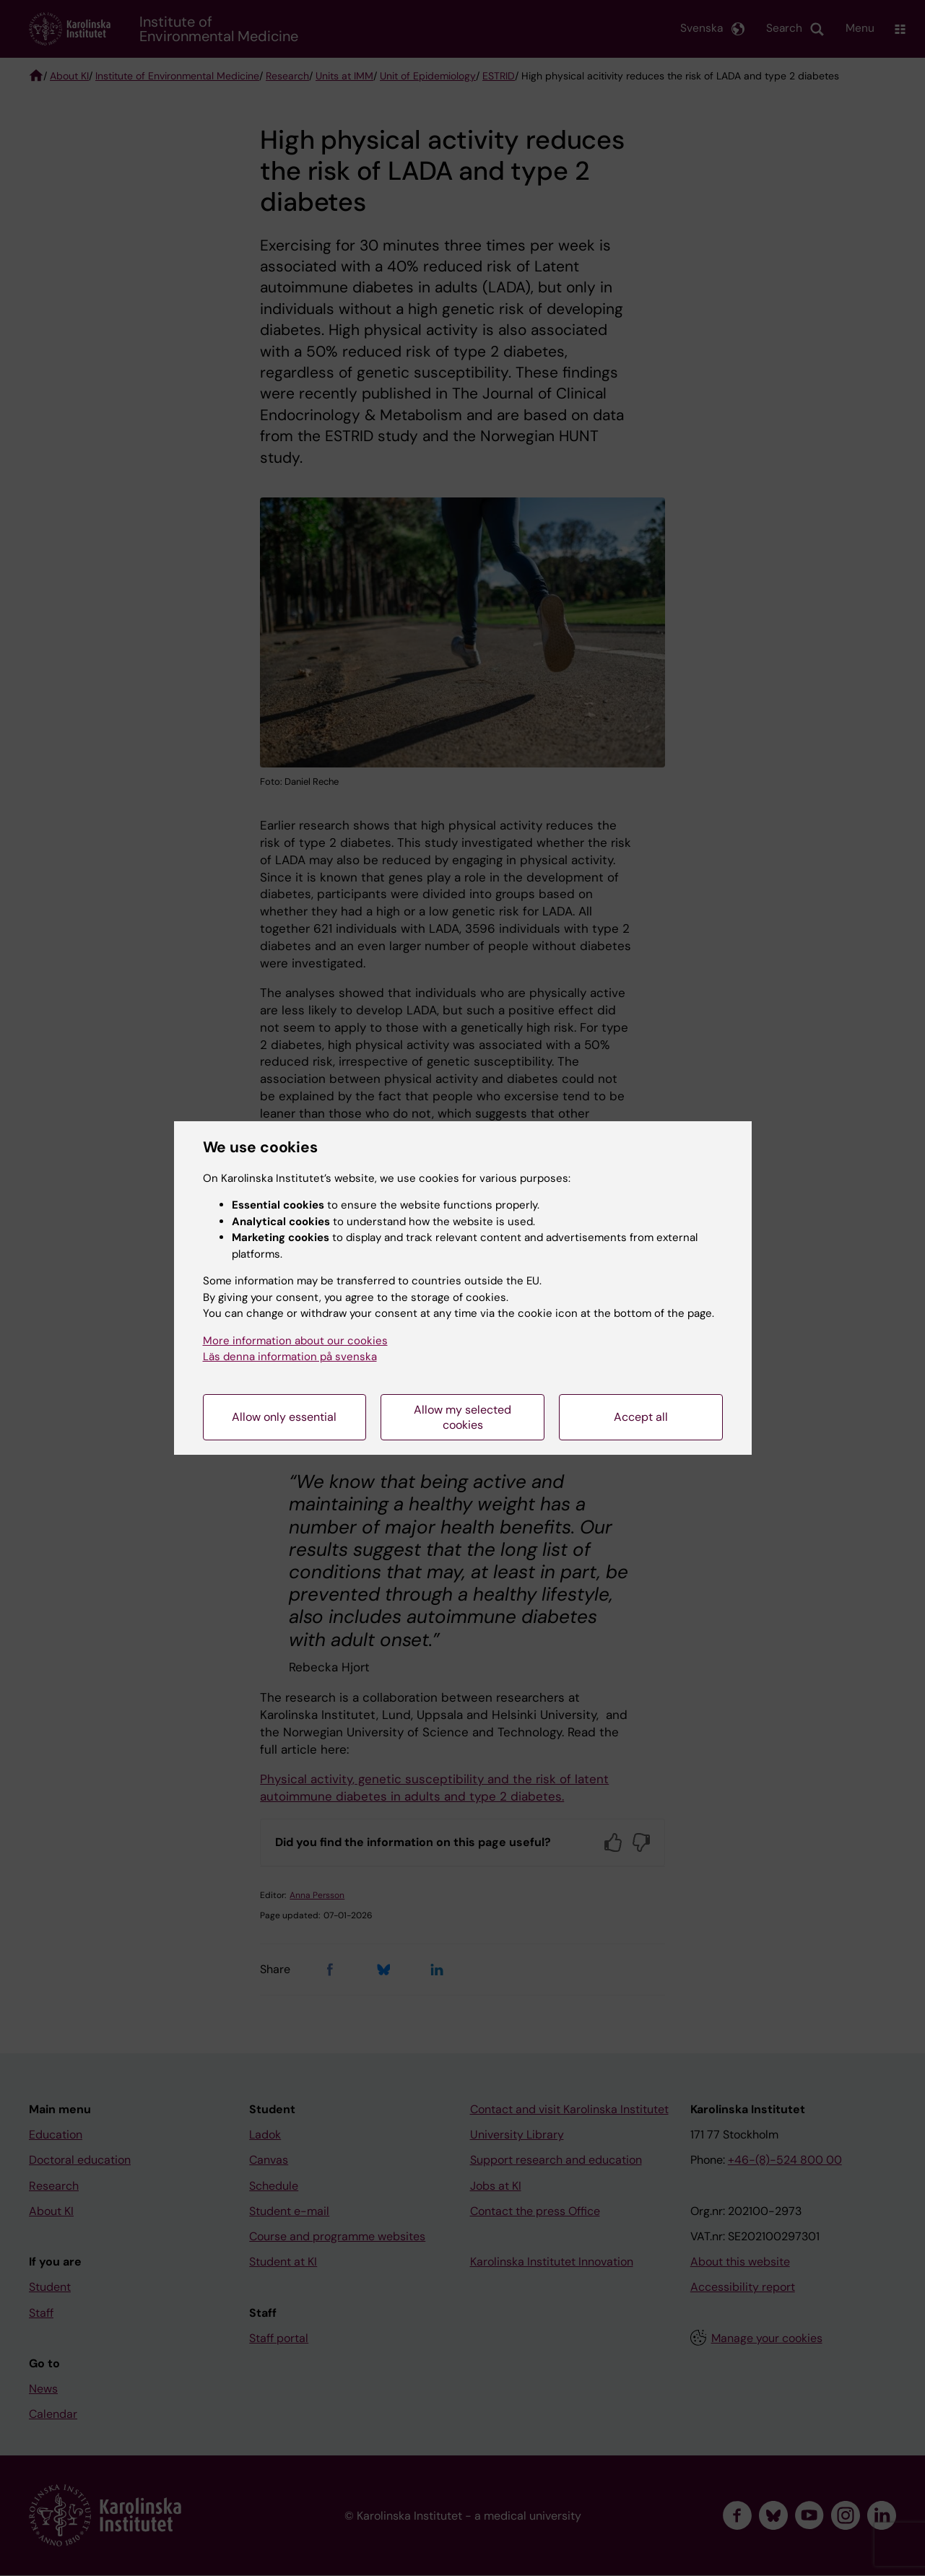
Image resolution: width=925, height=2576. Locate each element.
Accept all (641, 1416)
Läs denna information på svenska (290, 1356)
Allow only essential (284, 1416)
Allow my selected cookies (462, 1417)
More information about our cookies (295, 1340)
